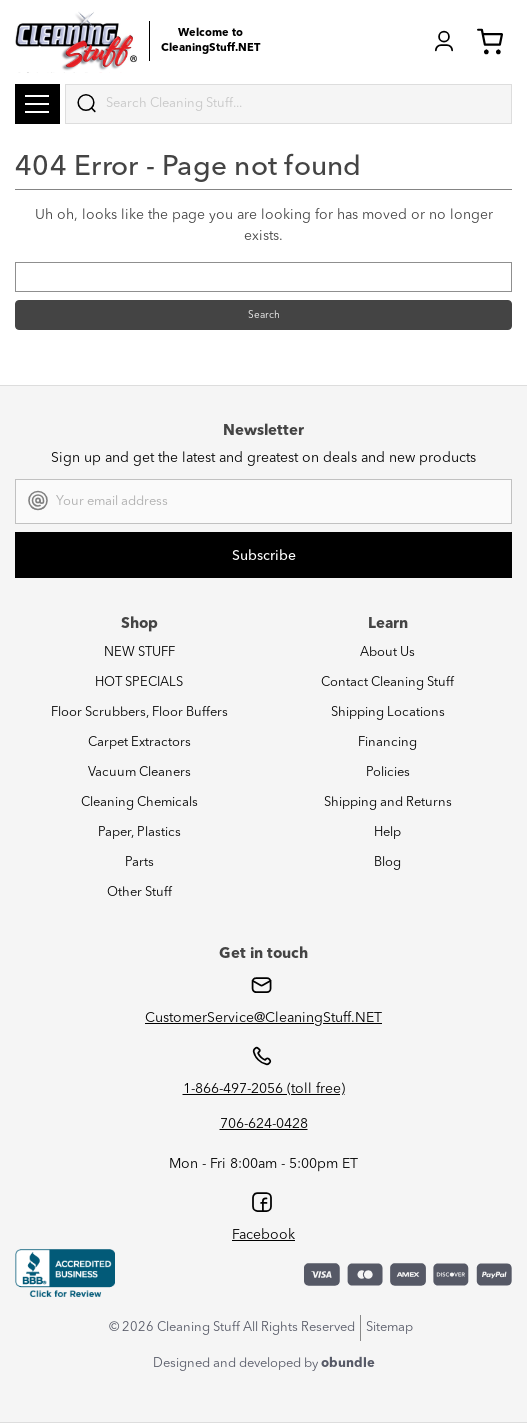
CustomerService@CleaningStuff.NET (263, 1018)
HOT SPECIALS (139, 682)
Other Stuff (139, 892)
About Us (387, 652)
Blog (387, 862)
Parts (139, 862)
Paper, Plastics (139, 832)
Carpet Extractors (139, 742)
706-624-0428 (264, 1124)
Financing (387, 742)
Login (444, 41)
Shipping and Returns (388, 802)
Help (387, 832)
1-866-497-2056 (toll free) (264, 1089)
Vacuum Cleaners (139, 772)
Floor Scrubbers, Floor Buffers (139, 712)
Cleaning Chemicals (139, 802)
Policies (388, 772)
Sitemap (389, 1327)
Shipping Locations (388, 712)
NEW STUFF (139, 652)
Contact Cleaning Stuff (387, 682)
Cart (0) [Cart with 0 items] (490, 41)
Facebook (263, 1235)
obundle (348, 1363)
